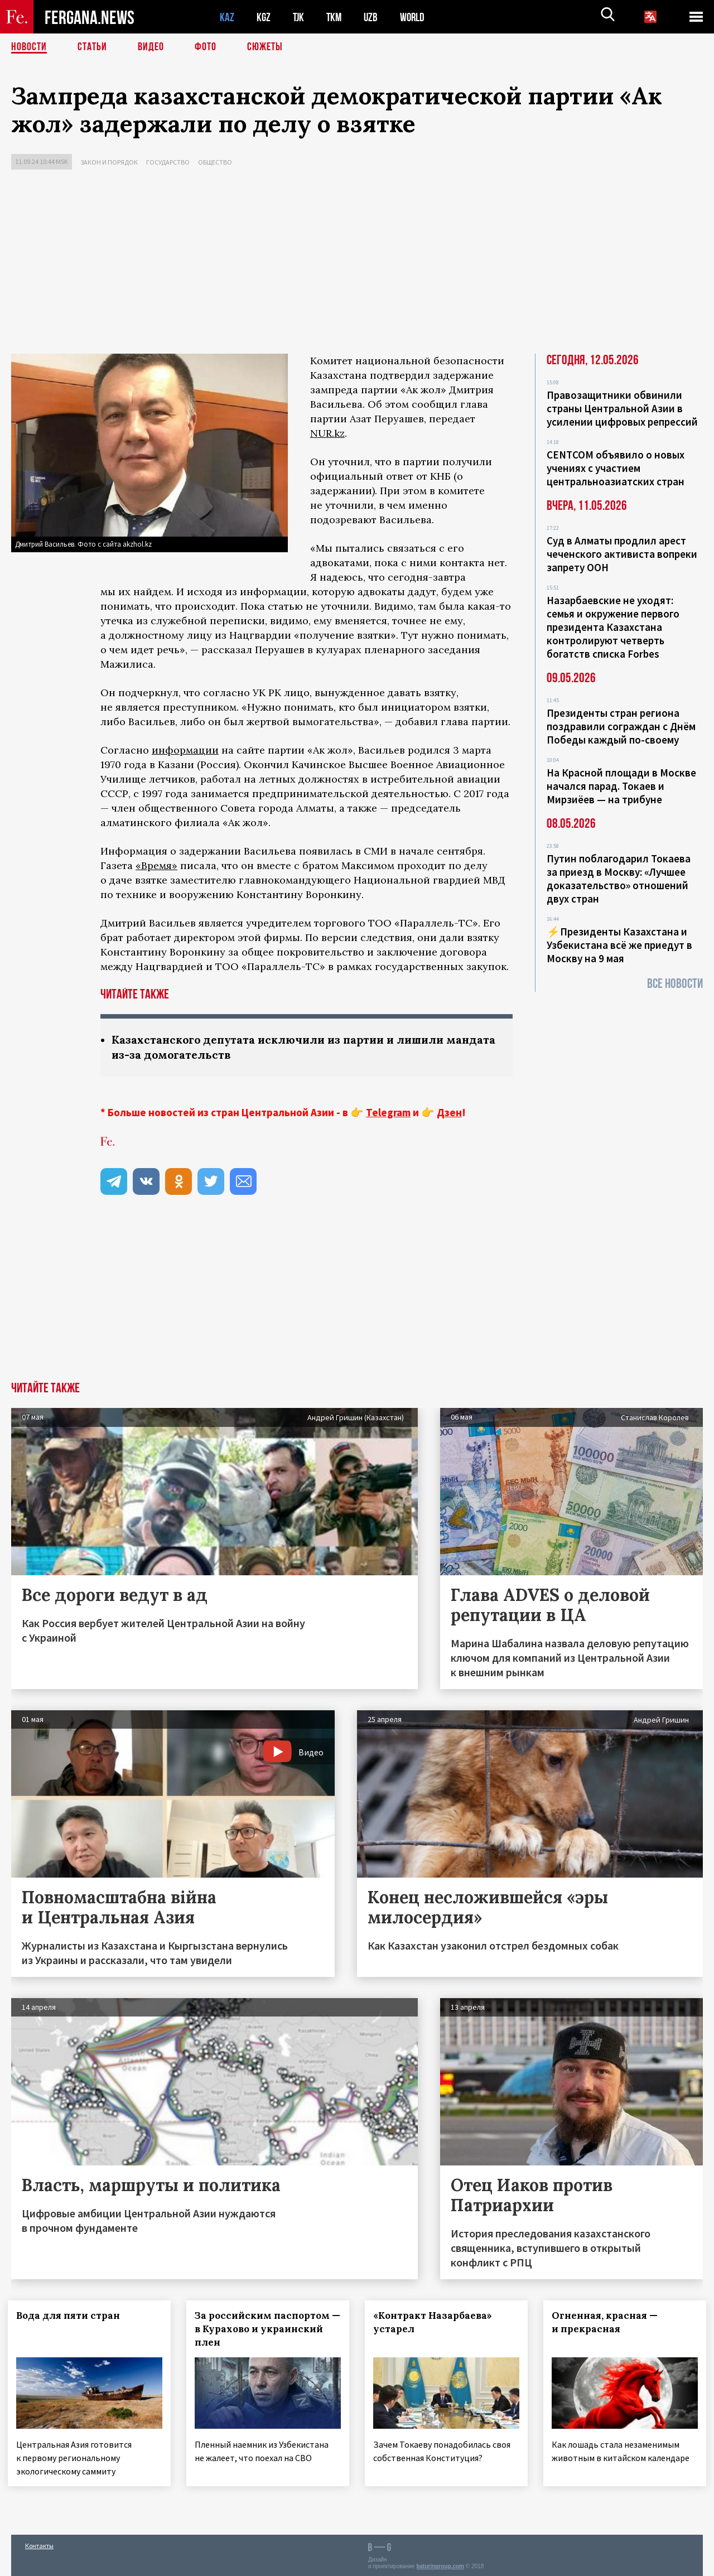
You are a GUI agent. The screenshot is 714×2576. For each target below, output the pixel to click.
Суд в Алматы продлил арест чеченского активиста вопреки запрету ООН (622, 554)
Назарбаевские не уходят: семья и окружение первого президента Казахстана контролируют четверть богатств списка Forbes (613, 627)
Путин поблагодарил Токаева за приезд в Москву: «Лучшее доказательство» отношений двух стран (619, 878)
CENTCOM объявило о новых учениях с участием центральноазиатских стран (615, 468)
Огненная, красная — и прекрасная (608, 2322)
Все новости (675, 984)
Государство (168, 162)
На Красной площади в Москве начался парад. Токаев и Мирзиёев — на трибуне (621, 786)
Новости (29, 47)
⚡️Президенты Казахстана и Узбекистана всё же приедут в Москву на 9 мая (619, 945)
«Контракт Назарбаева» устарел (436, 2322)
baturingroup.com (440, 2564)
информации (185, 750)
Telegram (388, 1112)
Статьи (92, 47)
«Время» (156, 865)
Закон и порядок (109, 162)
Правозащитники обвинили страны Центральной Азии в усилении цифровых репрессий (622, 408)
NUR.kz (327, 433)
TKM (336, 17)
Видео (151, 47)
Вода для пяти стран (71, 2315)
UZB (373, 17)
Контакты (39, 2543)
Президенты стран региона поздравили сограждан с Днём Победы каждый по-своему (621, 726)
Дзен (449, 1112)
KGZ (264, 17)
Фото (205, 47)
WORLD (416, 17)
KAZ (227, 17)
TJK (299, 17)
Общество (215, 162)
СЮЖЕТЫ (265, 47)
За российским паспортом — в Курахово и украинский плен (267, 2328)
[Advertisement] (357, 264)
